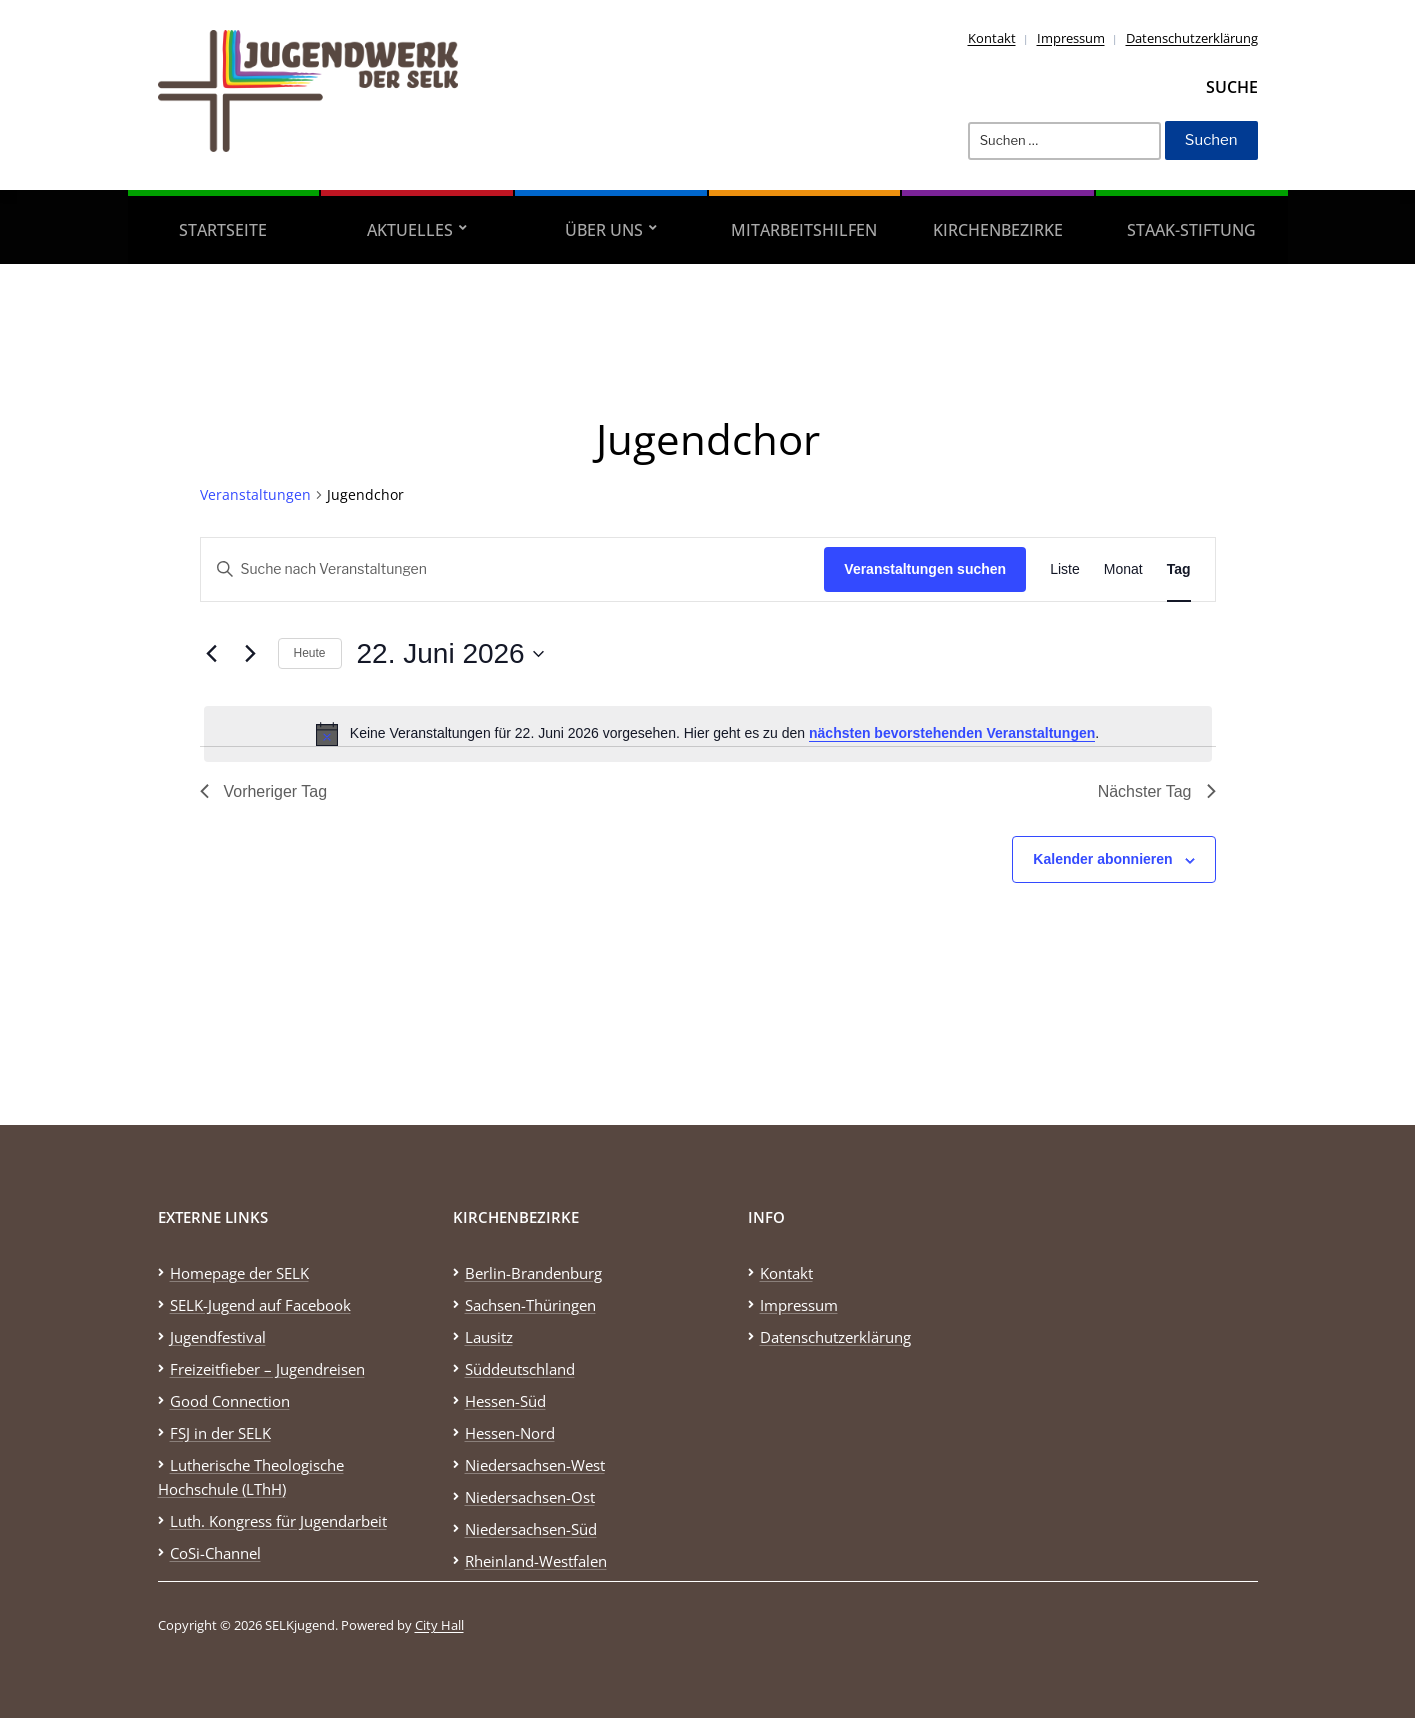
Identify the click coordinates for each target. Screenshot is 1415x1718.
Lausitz (489, 1337)
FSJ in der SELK (220, 1433)
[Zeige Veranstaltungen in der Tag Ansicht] (1179, 569)
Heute (310, 653)
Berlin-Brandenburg (533, 1273)
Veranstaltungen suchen (925, 569)
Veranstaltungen (255, 494)
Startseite (223, 230)
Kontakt (992, 38)
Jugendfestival (218, 1337)
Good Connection (230, 1401)
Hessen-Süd (505, 1401)
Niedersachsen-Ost (530, 1497)
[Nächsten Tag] (251, 654)
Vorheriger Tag (264, 791)
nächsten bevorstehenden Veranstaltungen (952, 733)
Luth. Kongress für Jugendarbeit (278, 1521)
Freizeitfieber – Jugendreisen (267, 1369)
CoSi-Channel (215, 1553)
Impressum (1071, 38)
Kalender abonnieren (1102, 859)
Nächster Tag (1157, 791)
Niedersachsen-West (535, 1465)
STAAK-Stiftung (1191, 230)
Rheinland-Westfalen (536, 1561)
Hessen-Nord (510, 1433)
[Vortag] (212, 654)
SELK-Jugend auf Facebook (260, 1305)
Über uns (604, 230)
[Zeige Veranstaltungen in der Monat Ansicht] (1123, 569)
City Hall (439, 1625)
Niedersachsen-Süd (531, 1529)
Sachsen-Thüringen (530, 1305)
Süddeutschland (520, 1369)
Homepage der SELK (239, 1273)
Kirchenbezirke (998, 230)
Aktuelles (410, 230)
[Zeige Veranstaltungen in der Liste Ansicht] (1065, 569)
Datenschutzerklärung (1192, 38)
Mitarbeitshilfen (804, 230)
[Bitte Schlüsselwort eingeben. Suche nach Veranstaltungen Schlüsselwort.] (513, 569)
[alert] (708, 734)
